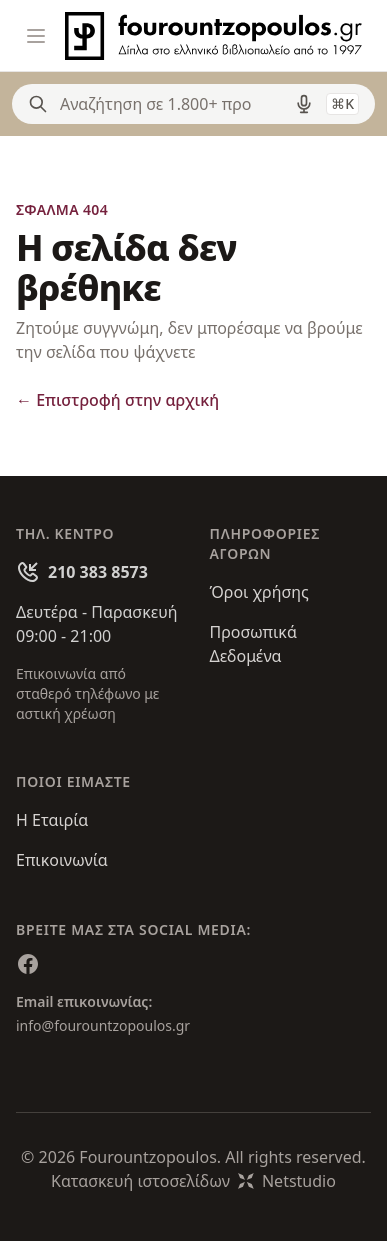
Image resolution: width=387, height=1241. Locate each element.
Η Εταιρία (52, 820)
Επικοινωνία (62, 860)
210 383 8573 (98, 572)
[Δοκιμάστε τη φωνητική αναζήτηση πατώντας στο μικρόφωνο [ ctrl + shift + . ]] (304, 104)
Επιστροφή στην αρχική (117, 400)
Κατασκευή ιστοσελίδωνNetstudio (193, 1181)
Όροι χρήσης (259, 592)
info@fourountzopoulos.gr (103, 1025)
